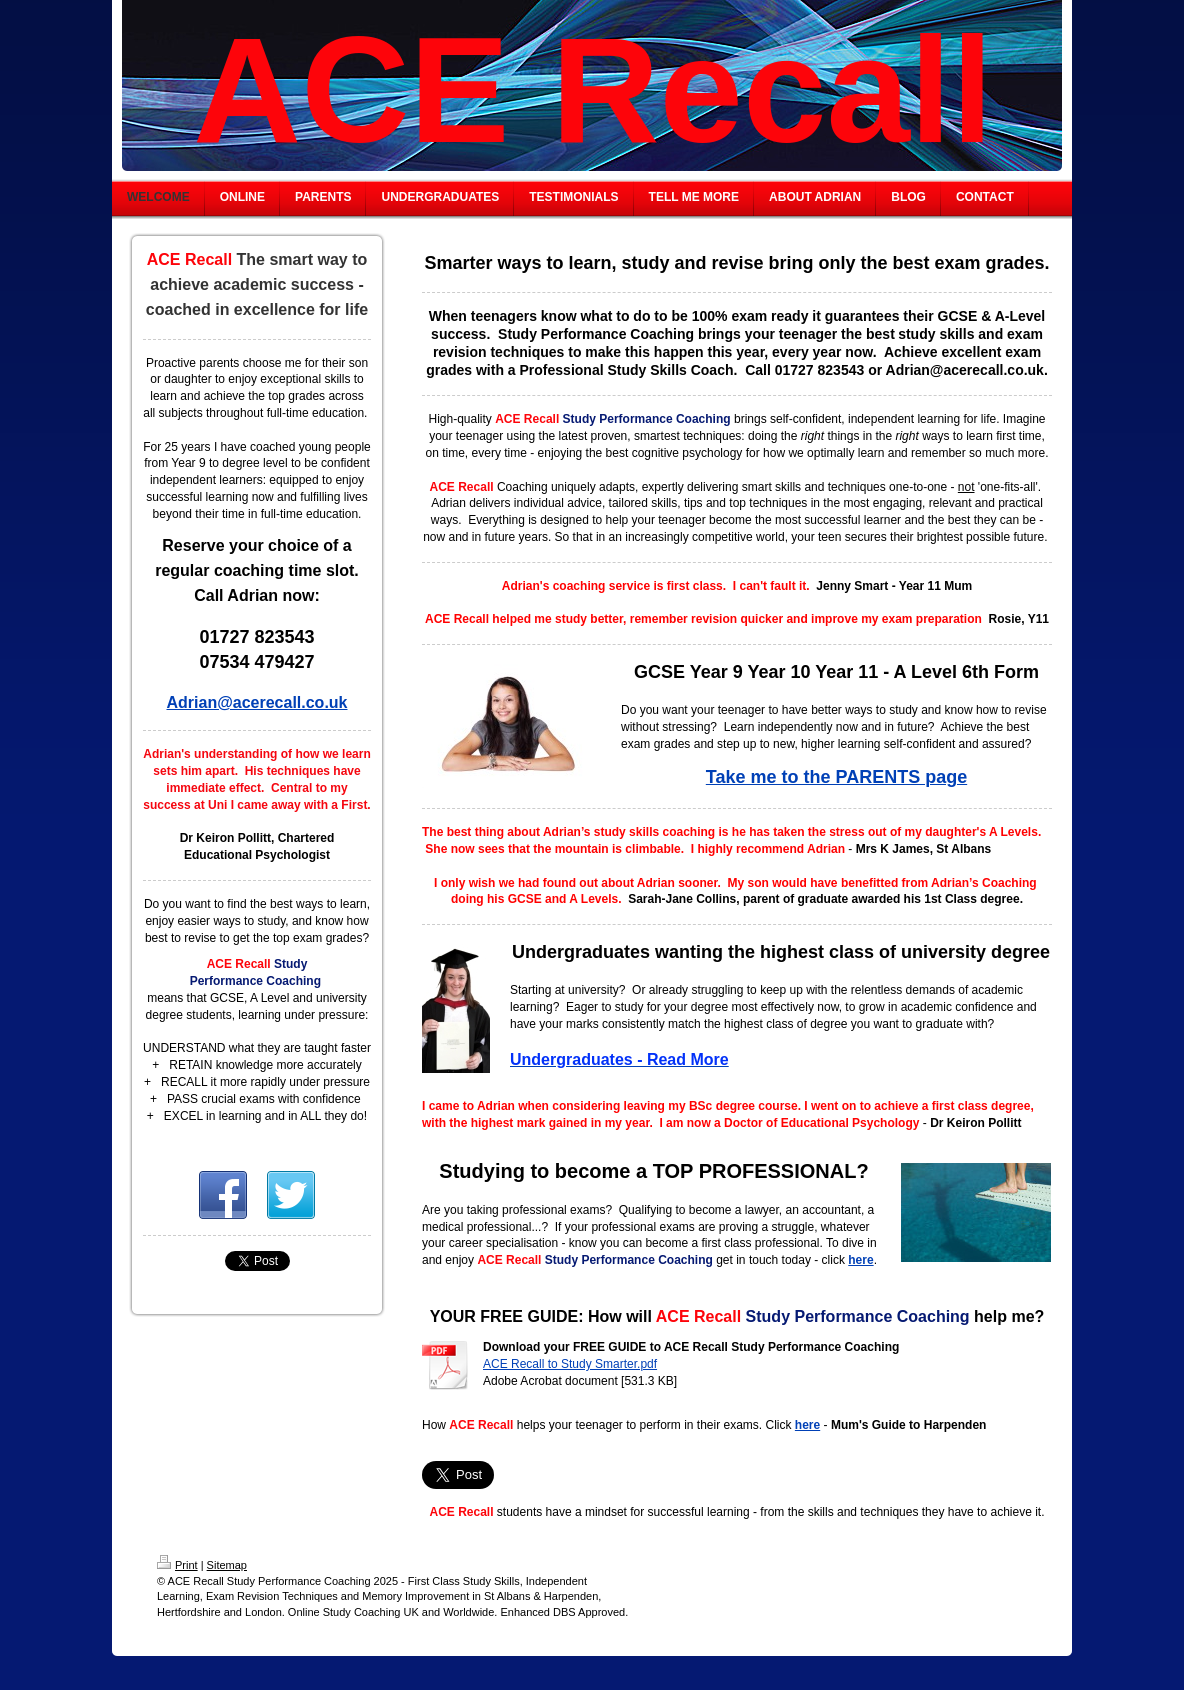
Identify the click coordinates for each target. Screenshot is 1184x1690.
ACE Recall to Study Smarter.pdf (570, 1364)
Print (177, 1565)
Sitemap (227, 1565)
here (860, 1260)
